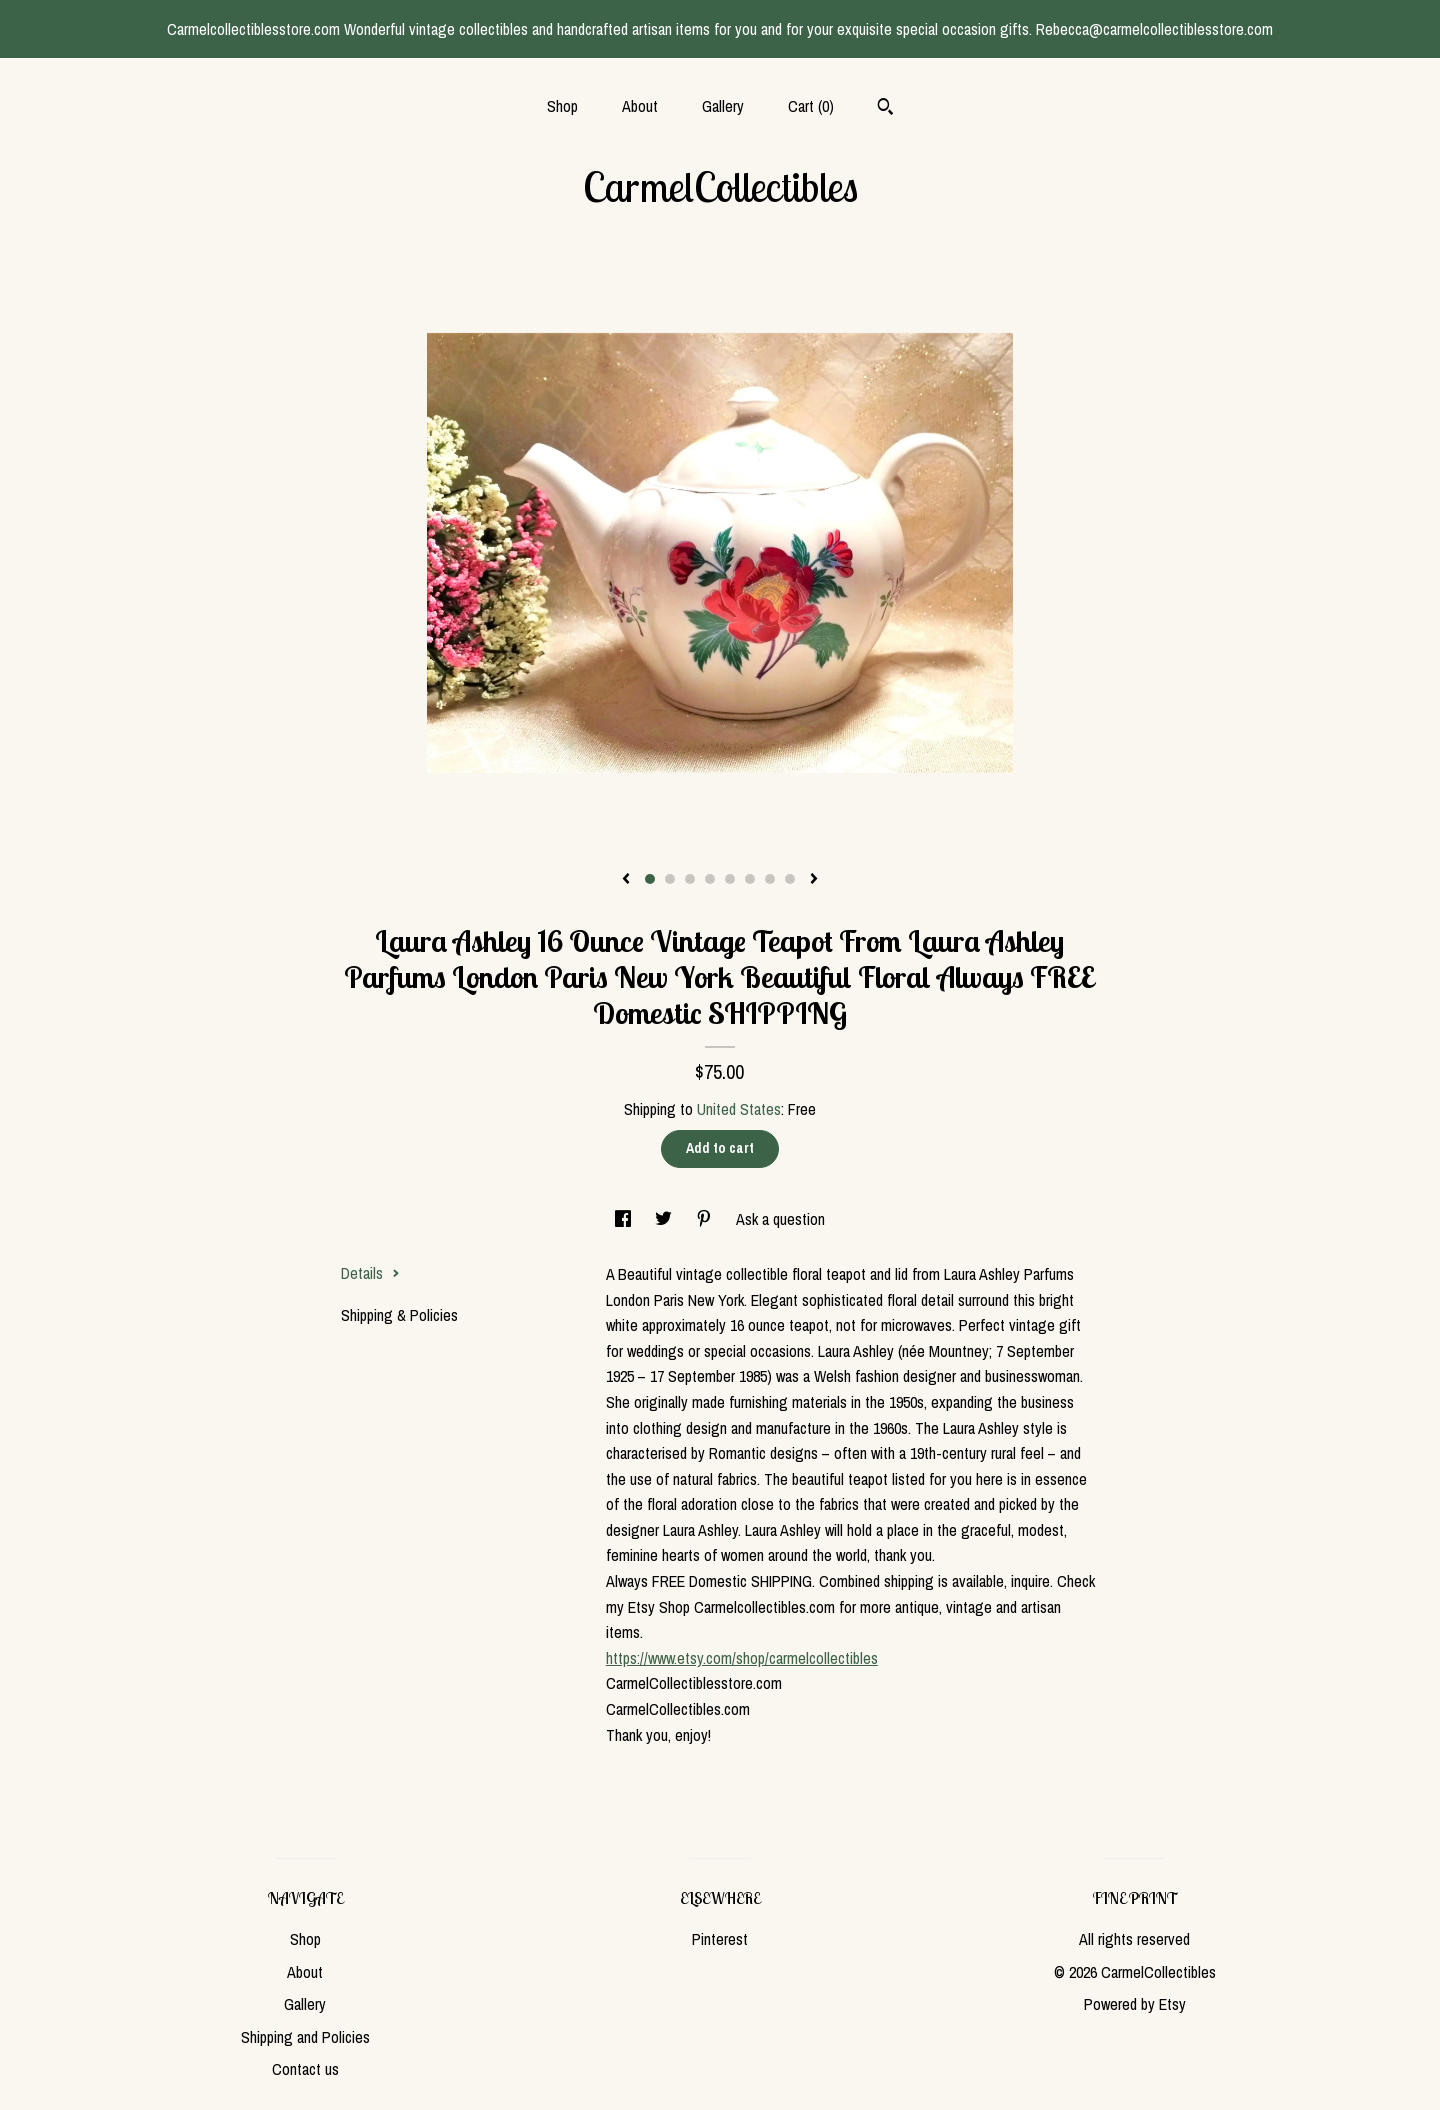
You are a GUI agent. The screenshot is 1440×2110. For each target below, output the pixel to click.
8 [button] (790, 879)
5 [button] (730, 879)
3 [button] (690, 879)
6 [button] (750, 879)
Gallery (723, 106)
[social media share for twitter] (665, 1219)
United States (739, 1109)
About (640, 106)
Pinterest (720, 1939)
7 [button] (770, 879)
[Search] (885, 109)
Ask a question (780, 1219)
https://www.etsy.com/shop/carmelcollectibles (742, 1658)
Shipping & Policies (399, 1315)
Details (370, 1273)
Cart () (811, 106)
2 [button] (670, 879)
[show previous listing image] (626, 880)
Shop (562, 106)
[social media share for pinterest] (706, 1219)
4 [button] (710, 879)
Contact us (305, 2069)
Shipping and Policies (305, 2037)
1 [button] (650, 879)
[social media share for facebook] (625, 1219)
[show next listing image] (814, 880)
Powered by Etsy (1135, 2004)
